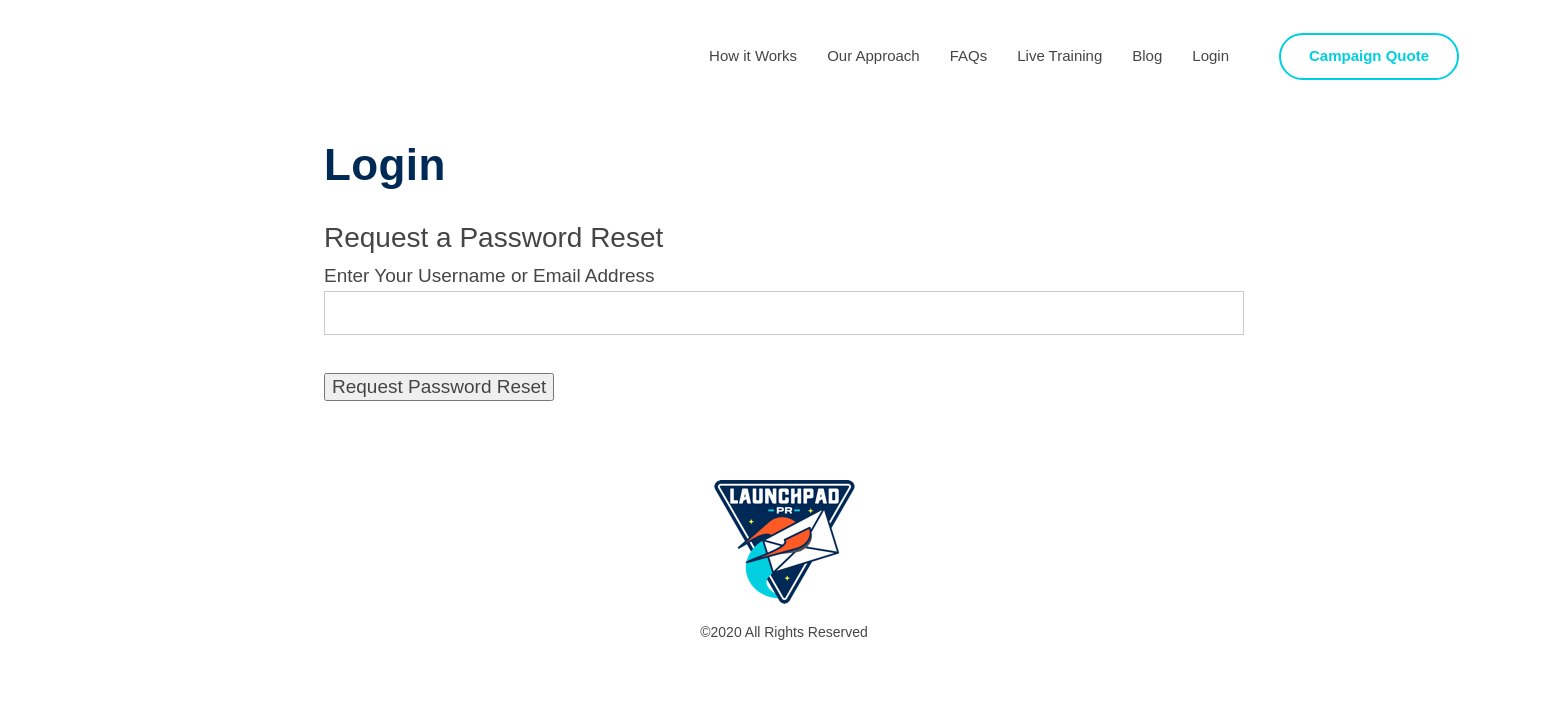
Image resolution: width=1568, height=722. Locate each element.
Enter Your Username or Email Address (489, 275)
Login (1210, 55)
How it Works (753, 55)
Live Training (1059, 55)
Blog (1147, 55)
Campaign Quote (1369, 55)
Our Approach (873, 55)
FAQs (969, 55)
